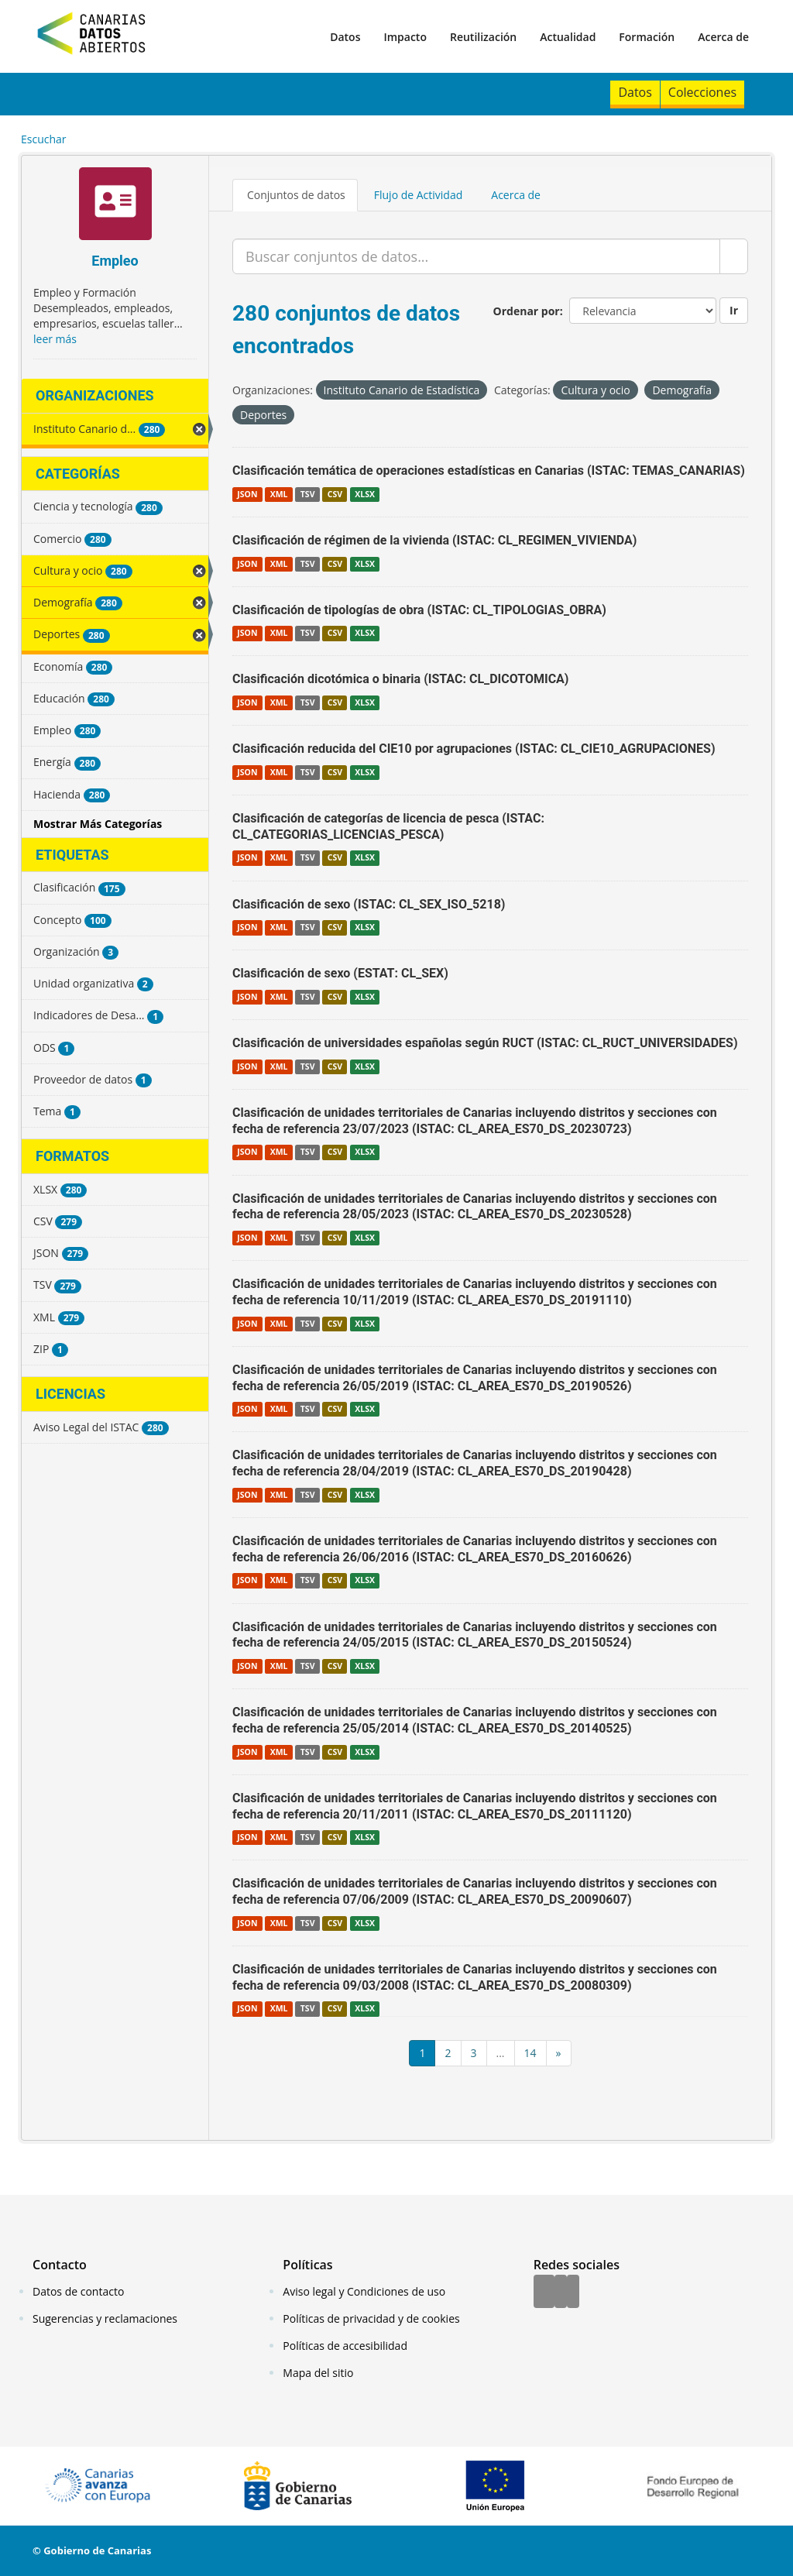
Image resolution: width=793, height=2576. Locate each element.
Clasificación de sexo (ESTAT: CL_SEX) (340, 973)
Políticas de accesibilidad (345, 2345)
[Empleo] (115, 205)
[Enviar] (733, 256)
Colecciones (702, 92)
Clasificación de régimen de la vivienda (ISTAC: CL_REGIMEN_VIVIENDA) (434, 540)
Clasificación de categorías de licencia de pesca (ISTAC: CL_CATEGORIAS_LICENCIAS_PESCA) (388, 826)
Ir (733, 310)
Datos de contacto (78, 2291)
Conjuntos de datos (296, 194)
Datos (345, 36)
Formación (647, 36)
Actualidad (568, 36)
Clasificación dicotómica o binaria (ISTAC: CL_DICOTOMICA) (400, 678)
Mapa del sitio (318, 2372)
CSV (335, 494)
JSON (247, 494)
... (500, 2052)
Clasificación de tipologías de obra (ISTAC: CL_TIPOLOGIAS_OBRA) (419, 610)
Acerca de (723, 36)
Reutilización (483, 36)
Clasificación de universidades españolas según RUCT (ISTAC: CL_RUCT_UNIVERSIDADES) (485, 1043)
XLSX (365, 494)
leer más (55, 338)
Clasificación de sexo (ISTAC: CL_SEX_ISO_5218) (368, 904)
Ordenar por (526, 311)
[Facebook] (544, 2292)
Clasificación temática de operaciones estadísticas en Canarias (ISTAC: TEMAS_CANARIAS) (488, 470)
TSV (307, 494)
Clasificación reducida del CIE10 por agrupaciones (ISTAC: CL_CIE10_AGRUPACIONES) (474, 748)
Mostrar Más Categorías (97, 823)
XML (279, 494)
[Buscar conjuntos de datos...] (476, 256)
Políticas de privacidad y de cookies (371, 2318)
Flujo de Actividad (418, 194)
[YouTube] (573, 2292)
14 (530, 2052)
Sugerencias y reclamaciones (105, 2318)
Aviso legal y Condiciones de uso (364, 2291)
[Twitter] (560, 2292)
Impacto (405, 36)
